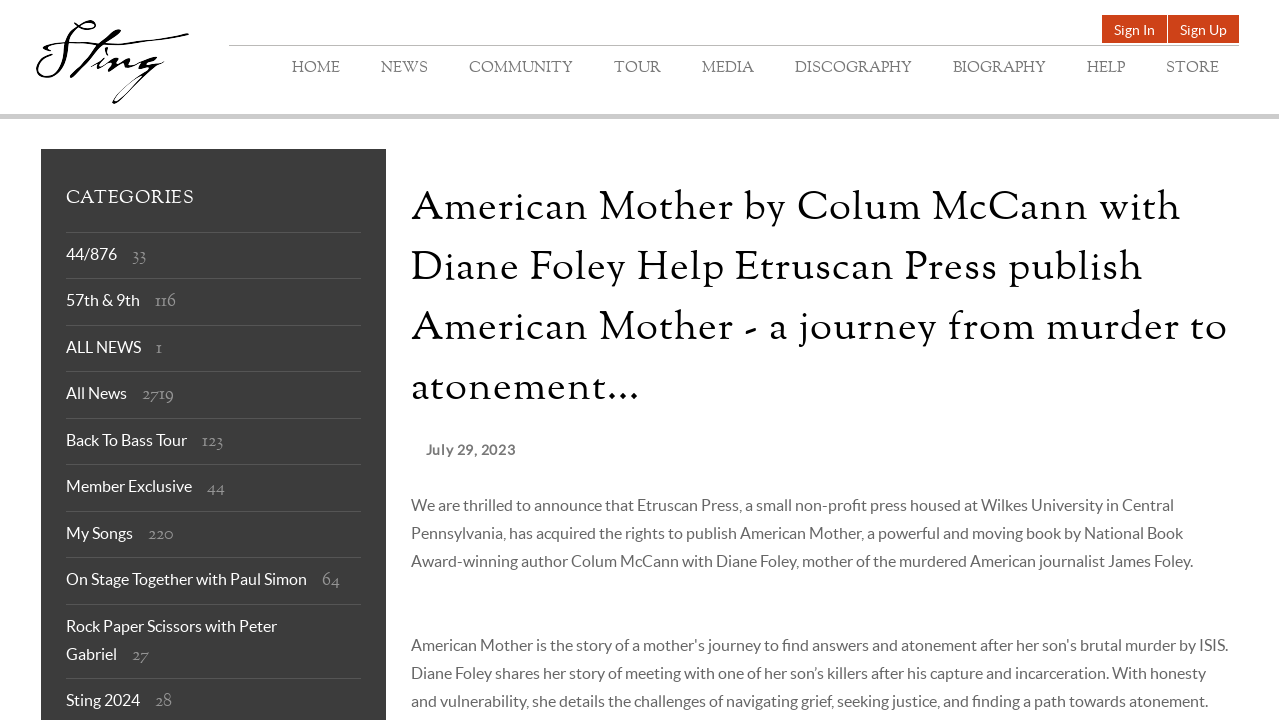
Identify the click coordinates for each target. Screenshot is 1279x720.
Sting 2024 (103, 700)
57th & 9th (103, 300)
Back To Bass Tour (126, 440)
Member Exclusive (129, 486)
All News (96, 393)
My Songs (99, 533)
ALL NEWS (103, 347)
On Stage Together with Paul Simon (186, 579)
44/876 (91, 254)
